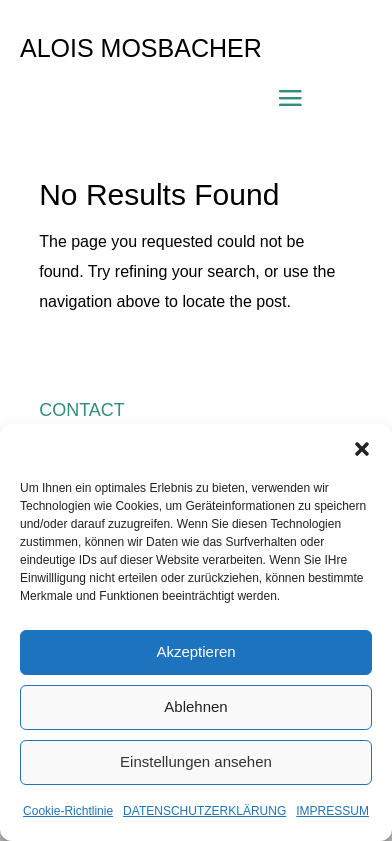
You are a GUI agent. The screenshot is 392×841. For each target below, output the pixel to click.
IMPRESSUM (332, 811)
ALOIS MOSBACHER (141, 48)
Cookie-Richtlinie (68, 811)
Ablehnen (195, 706)
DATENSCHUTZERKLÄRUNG (204, 811)
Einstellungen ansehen (196, 761)
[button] (362, 449)
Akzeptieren (195, 651)
